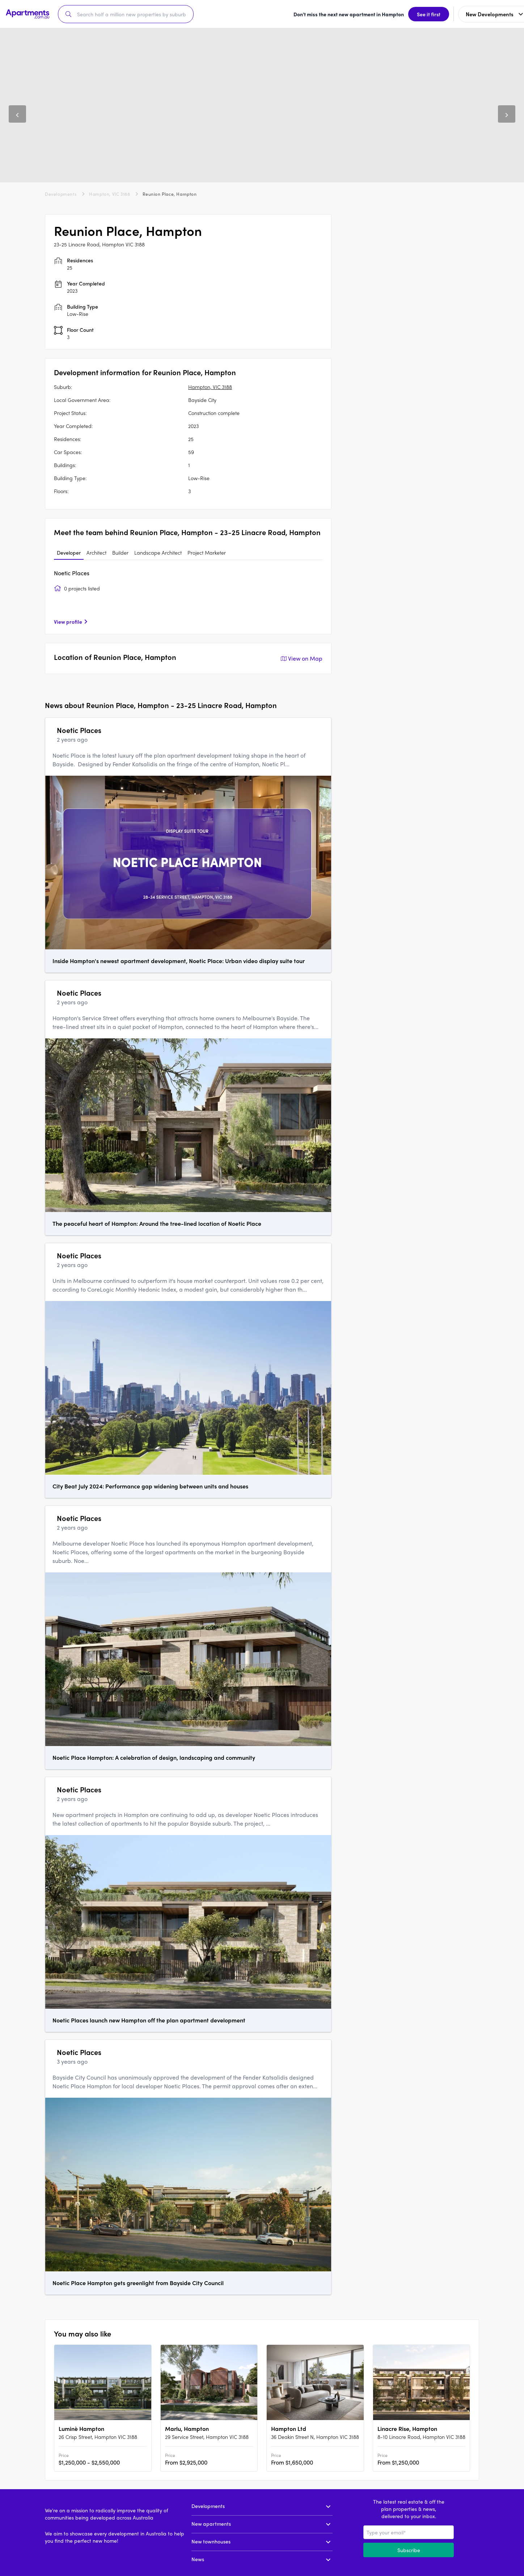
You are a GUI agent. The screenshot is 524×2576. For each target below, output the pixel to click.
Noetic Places (71, 572)
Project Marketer (206, 551)
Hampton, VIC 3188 (109, 193)
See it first (345, 13)
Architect (96, 551)
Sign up (501, 13)
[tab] (69, 552)
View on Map (300, 657)
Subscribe (408, 2548)
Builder (120, 551)
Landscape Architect (158, 551)
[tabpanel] (188, 596)
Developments (60, 193)
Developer (69, 551)
